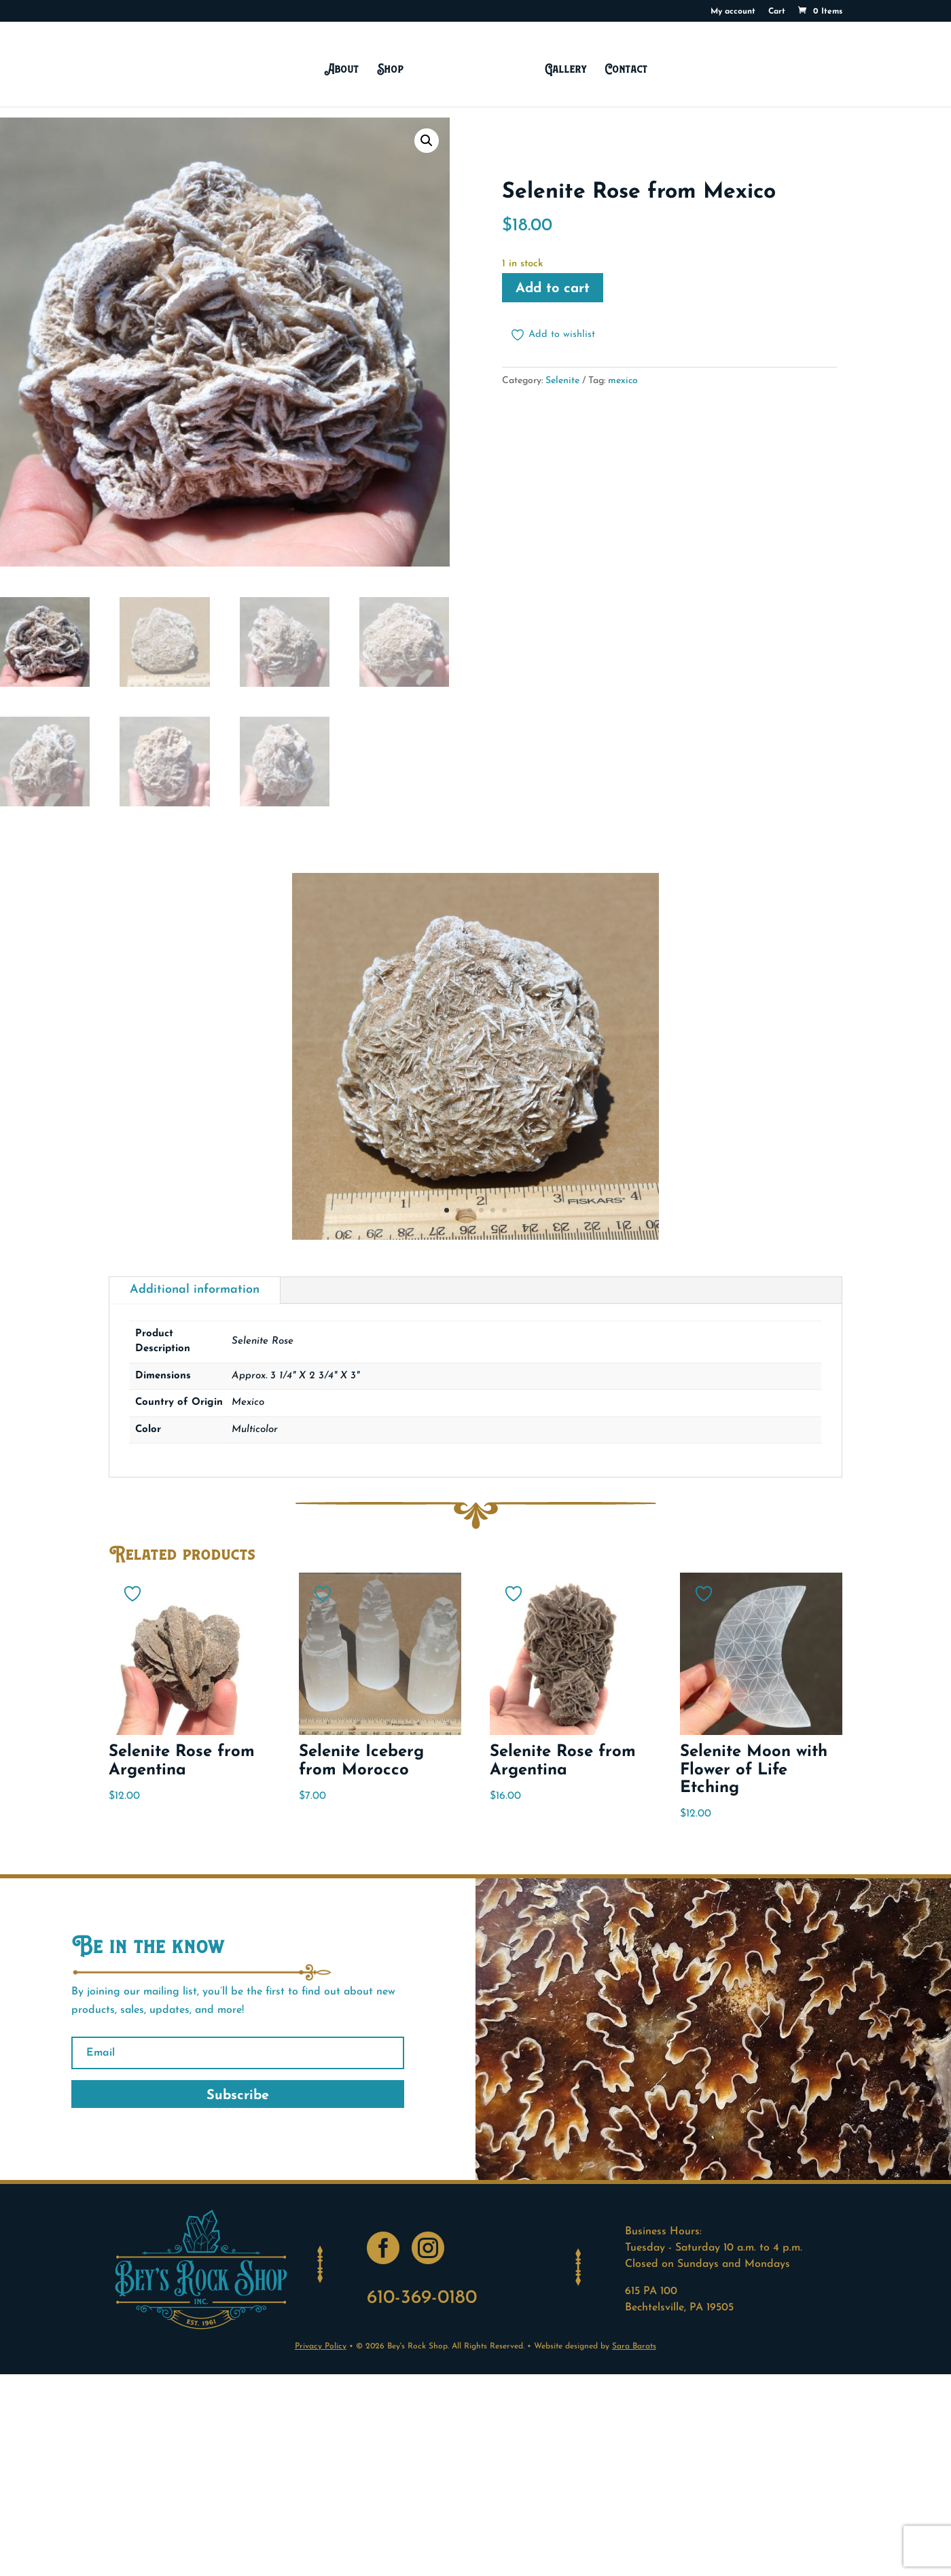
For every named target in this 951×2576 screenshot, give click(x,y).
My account (733, 11)
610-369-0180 (422, 2298)
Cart (776, 11)
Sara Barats (634, 2346)
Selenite (562, 381)
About (344, 67)
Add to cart (553, 289)
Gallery (562, 67)
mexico (623, 381)
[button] (426, 140)
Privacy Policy (320, 2346)
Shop (393, 67)
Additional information (194, 1289)
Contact (623, 67)
